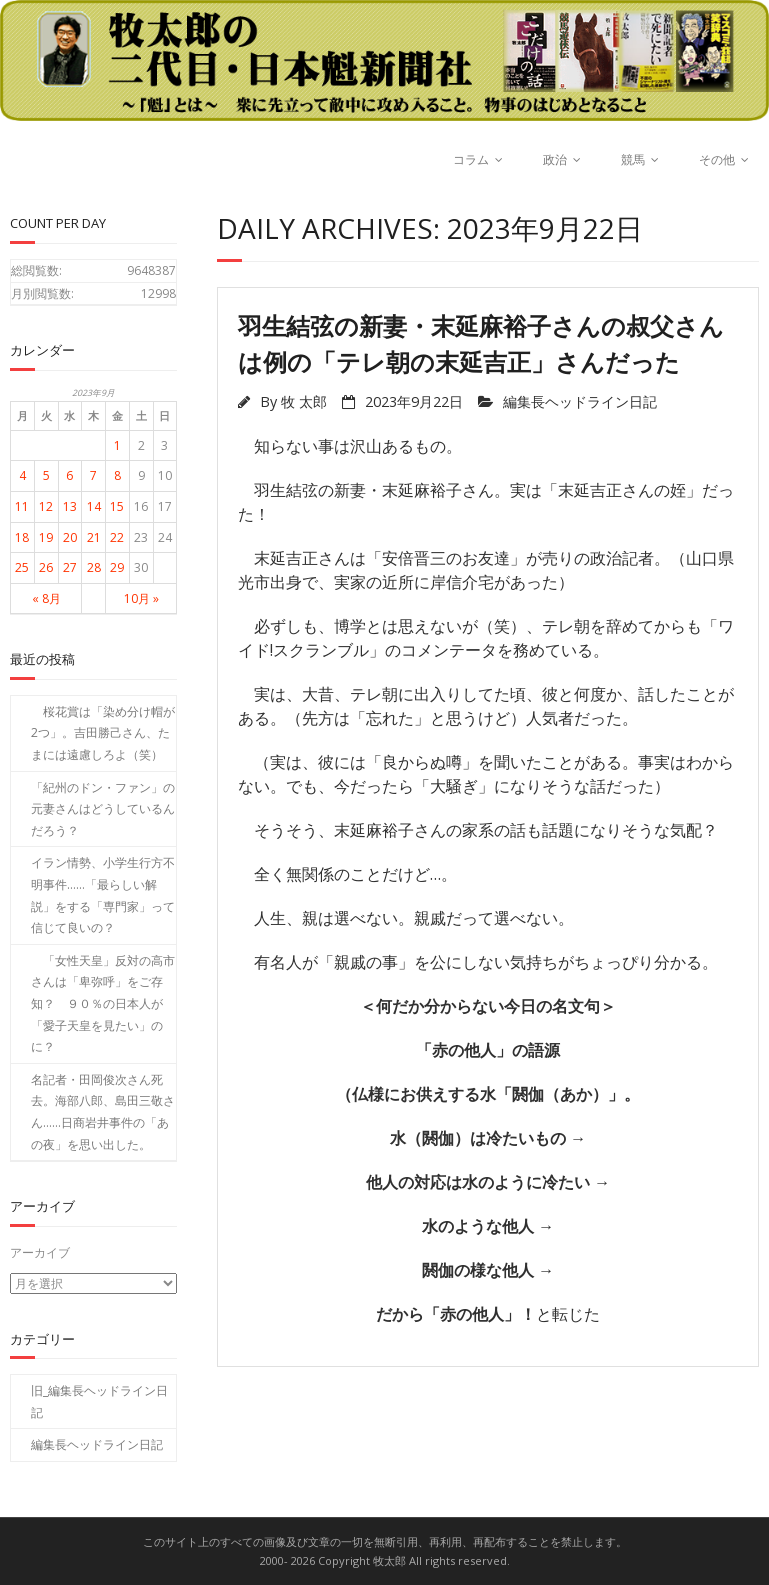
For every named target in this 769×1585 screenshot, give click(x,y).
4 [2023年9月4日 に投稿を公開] (22, 475)
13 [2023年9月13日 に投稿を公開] (70, 506)
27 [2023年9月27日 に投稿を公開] (70, 567)
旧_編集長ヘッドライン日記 (99, 1401)
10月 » (141, 598)
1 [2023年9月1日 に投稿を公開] (117, 445)
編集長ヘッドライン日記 (580, 401)
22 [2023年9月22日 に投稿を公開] (117, 537)
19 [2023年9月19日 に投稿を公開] (46, 537)
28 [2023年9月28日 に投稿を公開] (94, 567)
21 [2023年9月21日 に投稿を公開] (94, 537)
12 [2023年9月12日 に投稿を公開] (46, 506)
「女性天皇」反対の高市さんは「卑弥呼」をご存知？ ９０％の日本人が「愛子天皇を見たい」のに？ (103, 1003)
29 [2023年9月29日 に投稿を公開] (117, 567)
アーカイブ (40, 1252)
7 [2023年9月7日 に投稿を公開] (93, 475)
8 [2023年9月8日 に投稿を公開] (117, 475)
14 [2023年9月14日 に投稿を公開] (94, 506)
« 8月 (46, 598)
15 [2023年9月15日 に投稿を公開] (117, 506)
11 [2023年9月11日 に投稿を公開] (22, 506)
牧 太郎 (304, 401)
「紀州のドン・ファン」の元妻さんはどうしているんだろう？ (103, 809)
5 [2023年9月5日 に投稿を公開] (46, 475)
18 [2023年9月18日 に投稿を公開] (22, 537)
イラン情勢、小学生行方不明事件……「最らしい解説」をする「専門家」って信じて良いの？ (103, 895)
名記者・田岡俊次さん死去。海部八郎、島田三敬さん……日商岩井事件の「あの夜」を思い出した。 (103, 1112)
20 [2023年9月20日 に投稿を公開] (70, 537)
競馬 (633, 159)
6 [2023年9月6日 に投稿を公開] (69, 475)
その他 (717, 159)
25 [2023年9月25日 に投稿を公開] (22, 567)
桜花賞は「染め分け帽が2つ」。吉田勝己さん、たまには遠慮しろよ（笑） (103, 733)
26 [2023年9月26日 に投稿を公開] (46, 567)
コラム (471, 159)
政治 (555, 159)
